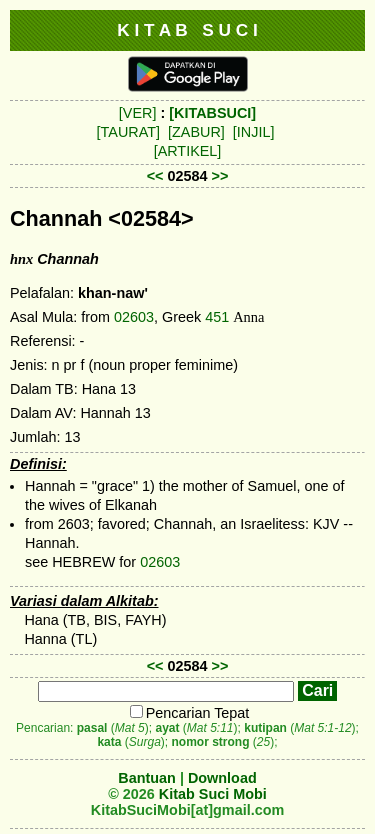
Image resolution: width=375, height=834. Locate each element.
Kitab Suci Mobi (213, 794)
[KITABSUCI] (212, 113)
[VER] (138, 113)
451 (217, 317)
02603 (134, 317)
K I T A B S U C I (187, 30)
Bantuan (147, 778)
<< (155, 176)
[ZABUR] (196, 132)
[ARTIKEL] (188, 151)
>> (220, 176)
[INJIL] (254, 132)
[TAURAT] (128, 132)
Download (222, 778)
